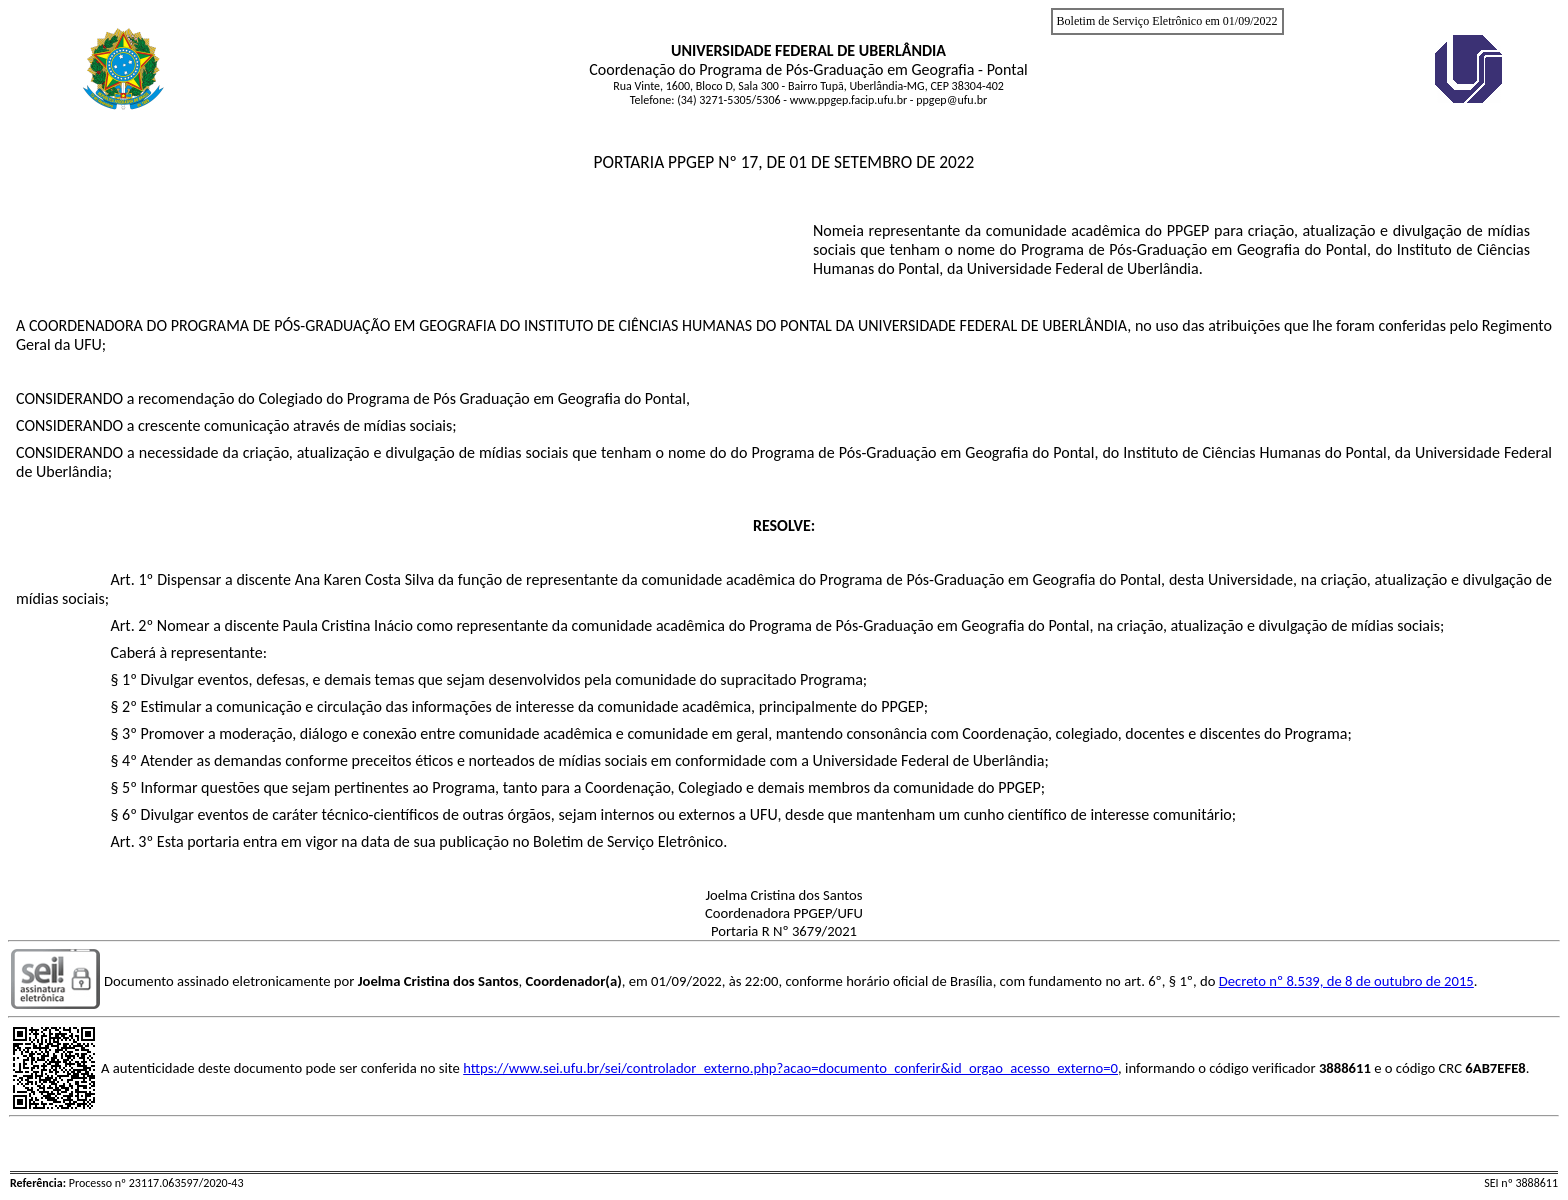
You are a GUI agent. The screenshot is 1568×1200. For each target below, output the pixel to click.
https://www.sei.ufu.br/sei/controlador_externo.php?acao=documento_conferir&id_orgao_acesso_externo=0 (790, 1068)
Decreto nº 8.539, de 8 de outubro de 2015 (1346, 981)
